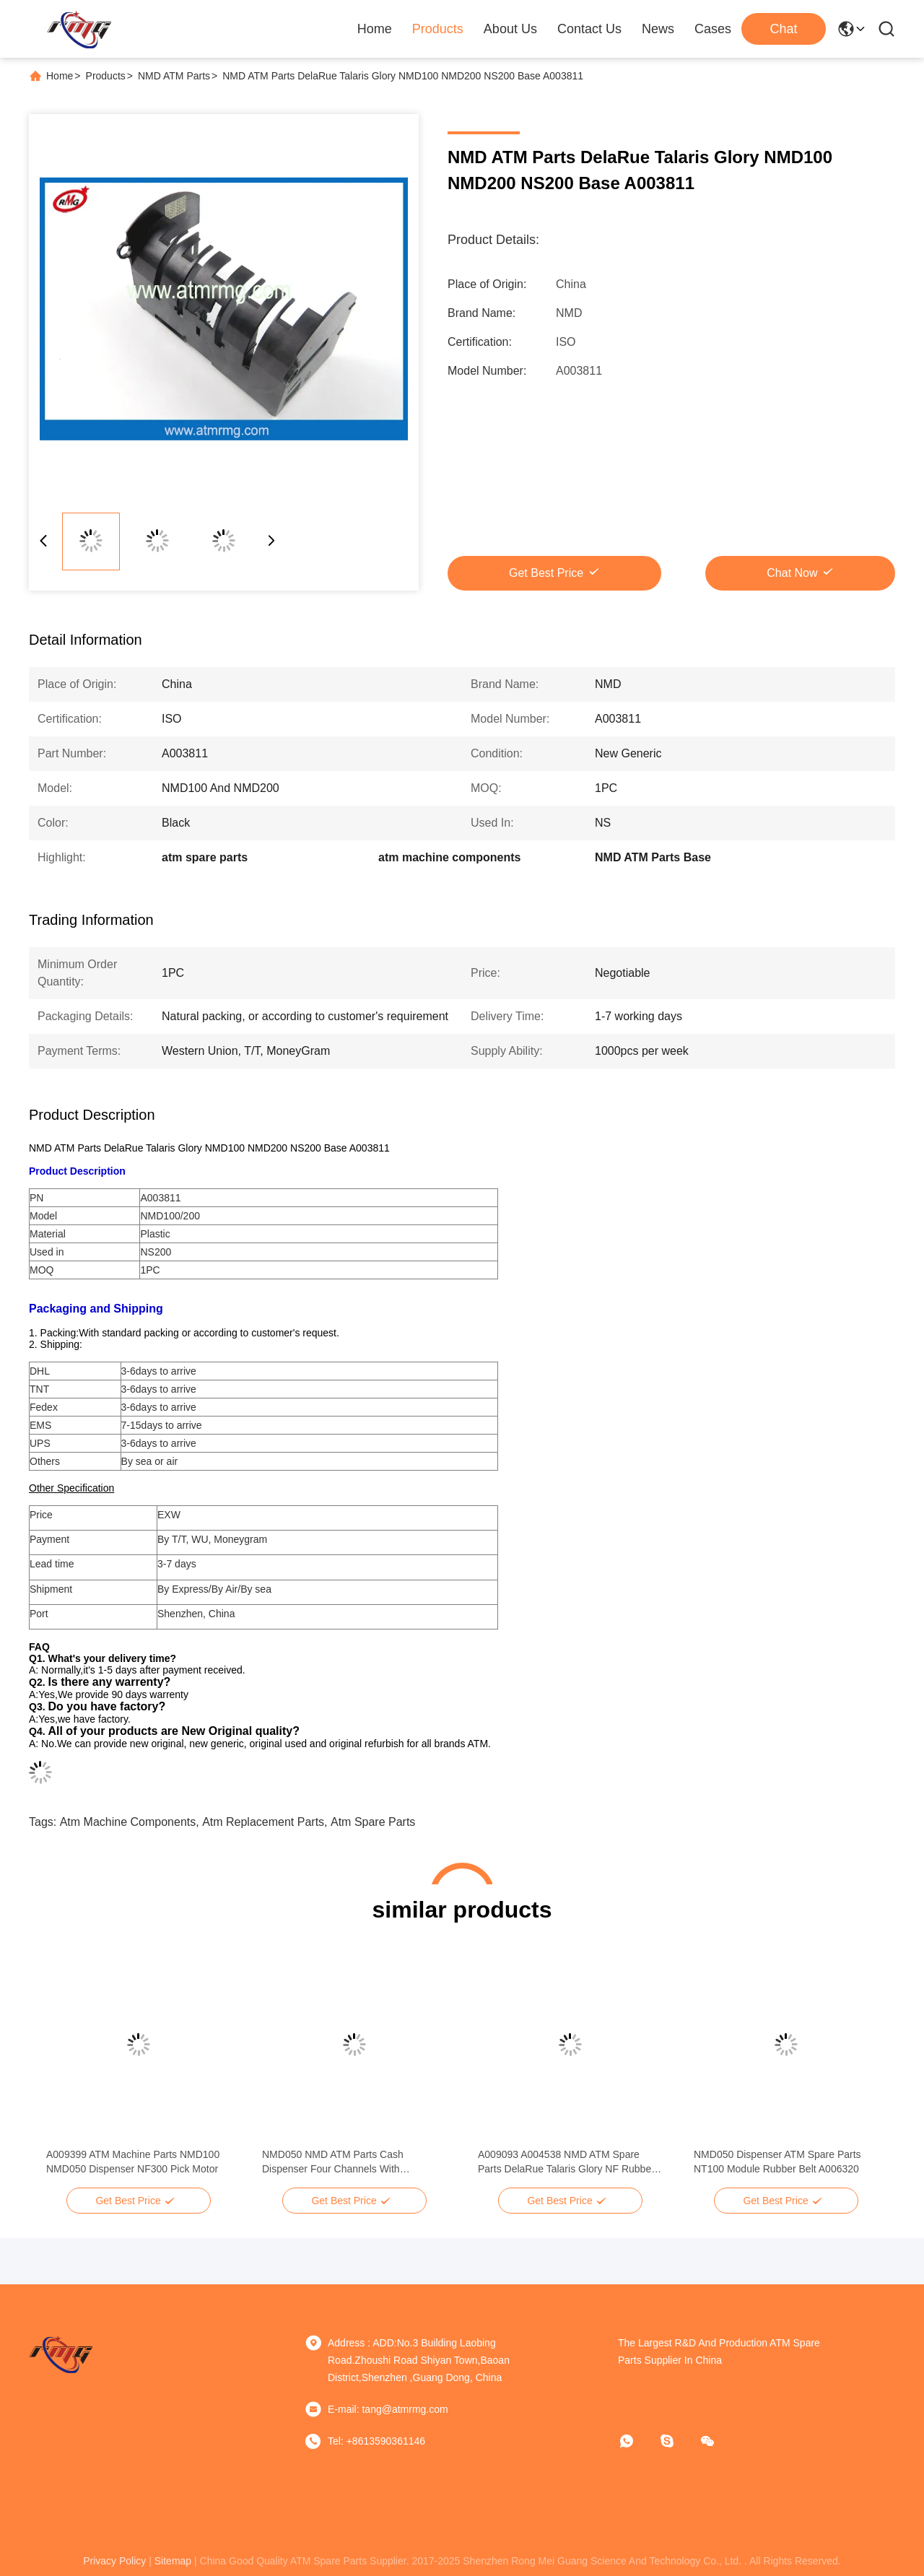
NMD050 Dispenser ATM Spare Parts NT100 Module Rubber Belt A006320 (777, 2162)
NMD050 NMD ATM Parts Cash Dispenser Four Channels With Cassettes (333, 2162)
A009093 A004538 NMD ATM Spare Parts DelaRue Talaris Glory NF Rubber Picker (566, 2162)
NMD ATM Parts (174, 76)
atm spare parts (373, 1822)
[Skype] (677, 2441)
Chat (783, 29)
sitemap (172, 2561)
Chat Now (792, 573)
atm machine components (128, 1822)
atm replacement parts (263, 1822)
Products (437, 29)
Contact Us (589, 29)
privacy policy (114, 2561)
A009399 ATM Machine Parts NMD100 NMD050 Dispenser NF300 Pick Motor (132, 2162)
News (658, 29)
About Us (510, 29)
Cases (712, 29)
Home (374, 29)
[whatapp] (636, 2441)
